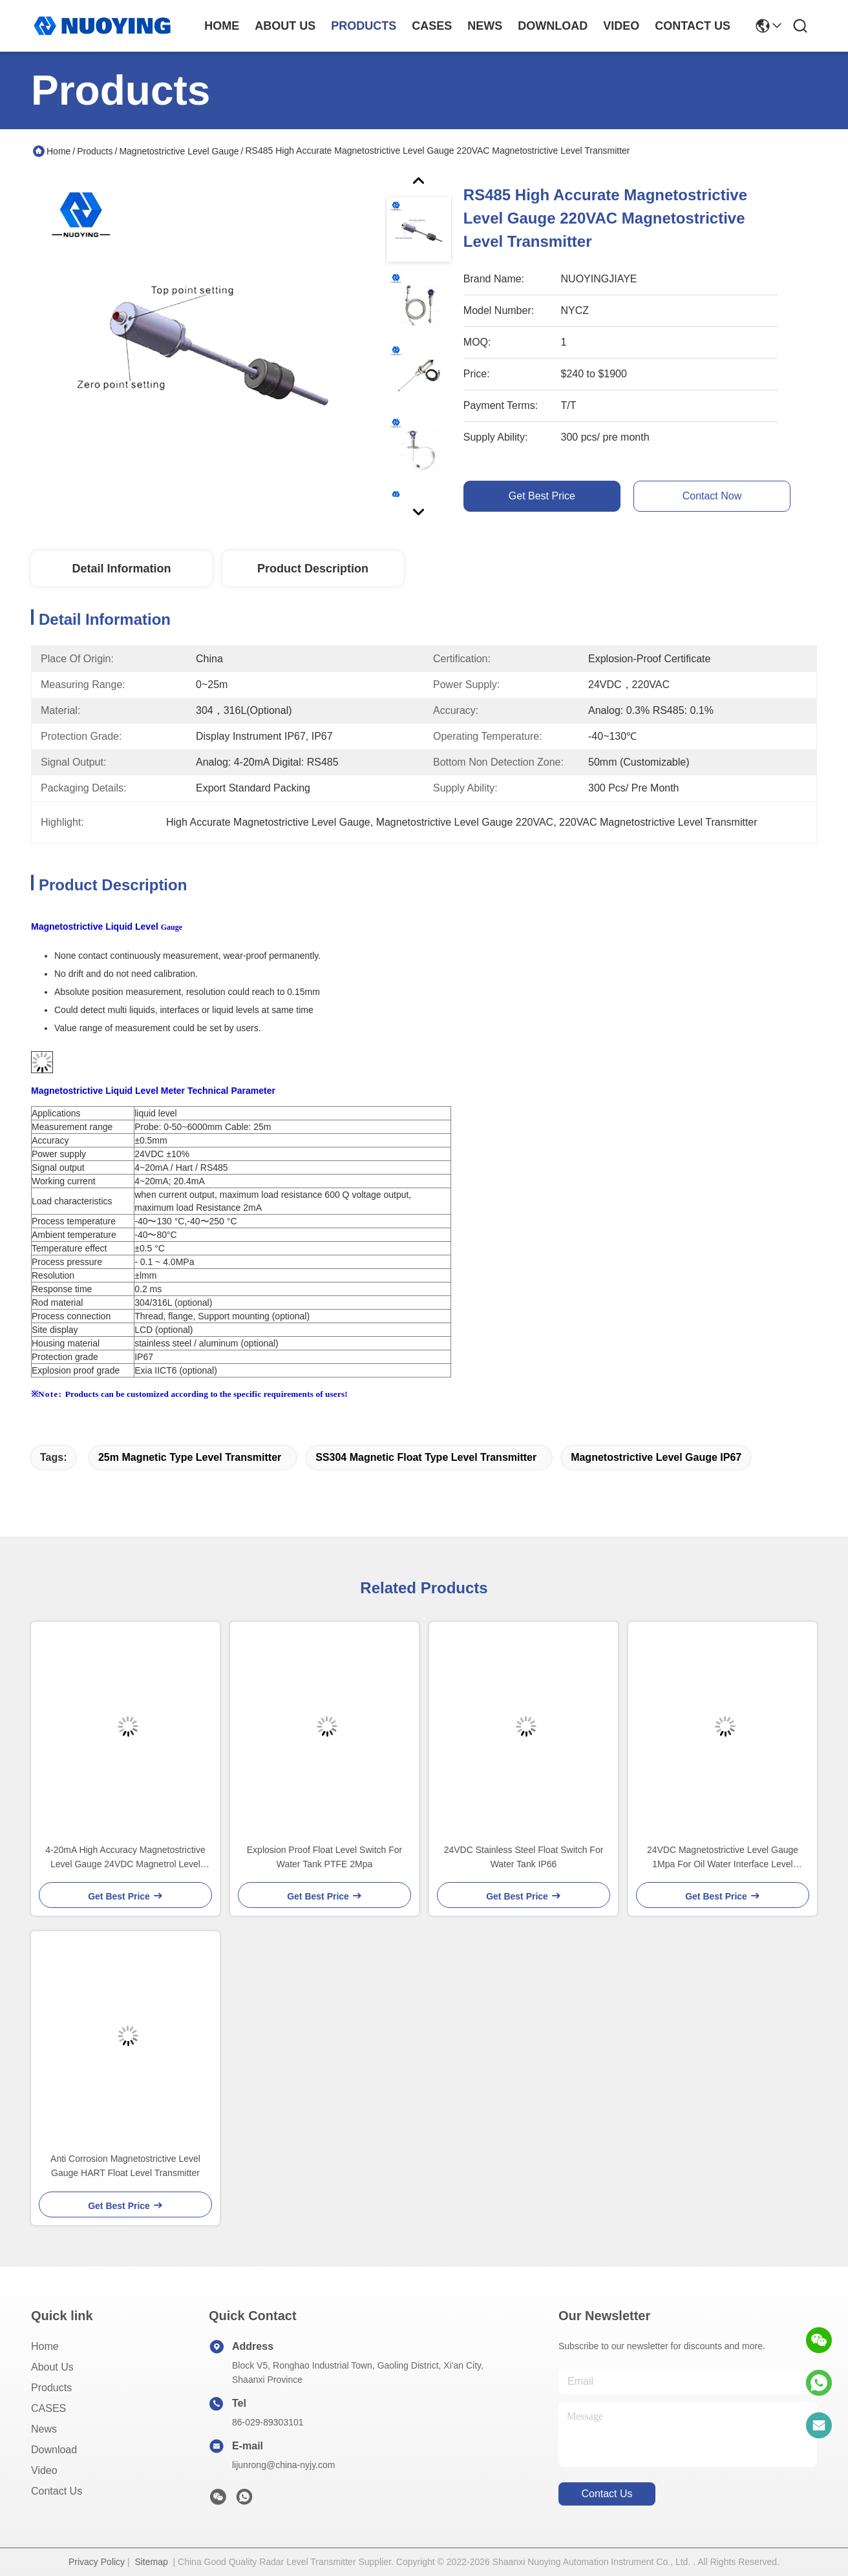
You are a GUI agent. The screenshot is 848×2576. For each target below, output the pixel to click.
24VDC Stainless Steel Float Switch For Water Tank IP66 (524, 1857)
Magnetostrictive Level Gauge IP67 (656, 1457)
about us (285, 25)
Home (221, 25)
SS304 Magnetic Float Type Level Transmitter (425, 1457)
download (553, 25)
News (44, 2429)
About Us (52, 2366)
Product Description (312, 568)
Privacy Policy (97, 2562)
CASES (48, 2408)
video (621, 25)
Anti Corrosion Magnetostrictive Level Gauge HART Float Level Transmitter (125, 2165)
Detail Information (121, 568)
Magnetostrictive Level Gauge (178, 151)
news (484, 25)
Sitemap (150, 2562)
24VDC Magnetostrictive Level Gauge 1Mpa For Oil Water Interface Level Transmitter (722, 1858)
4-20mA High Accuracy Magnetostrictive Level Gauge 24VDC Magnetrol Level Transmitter (125, 1858)
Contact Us (56, 2491)
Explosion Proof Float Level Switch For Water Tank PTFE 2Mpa (324, 1857)
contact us (692, 25)
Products (94, 151)
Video (44, 2470)
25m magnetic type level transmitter (189, 1457)
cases (432, 25)
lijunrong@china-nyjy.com (283, 2465)
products (363, 25)
